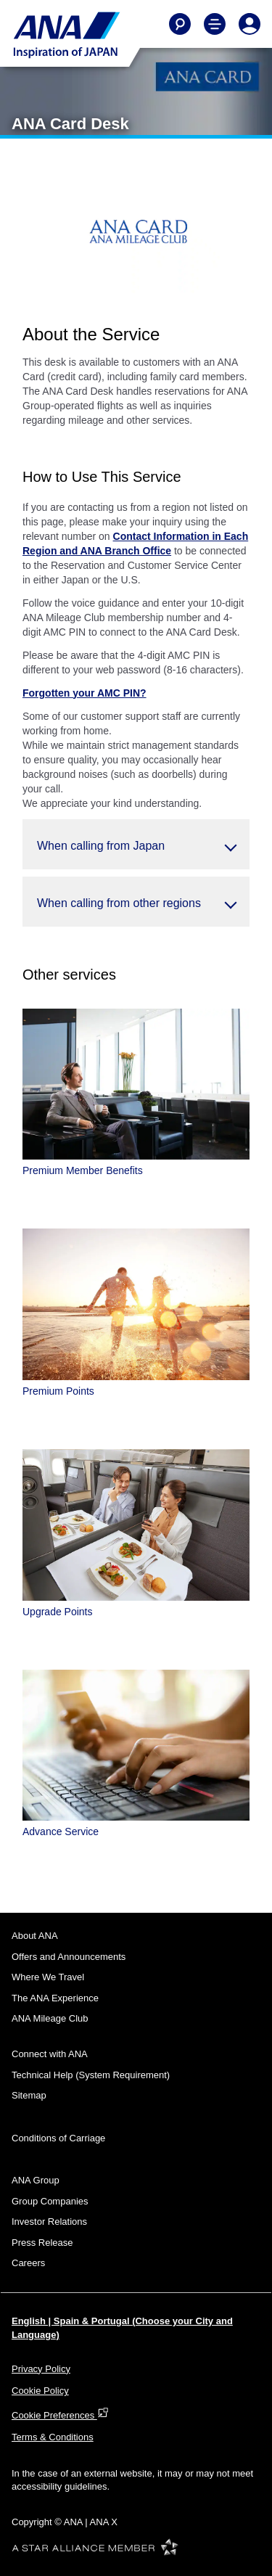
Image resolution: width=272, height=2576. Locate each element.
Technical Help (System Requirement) (91, 2075)
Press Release (42, 2242)
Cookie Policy (40, 2390)
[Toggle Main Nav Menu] (215, 24)
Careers (28, 2262)
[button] (136, 844)
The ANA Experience (55, 1998)
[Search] (180, 24)
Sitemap (29, 2095)
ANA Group (35, 2180)
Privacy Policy (41, 2368)
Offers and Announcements (68, 1956)
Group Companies (50, 2201)
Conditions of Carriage (58, 2138)
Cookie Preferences (60, 2415)
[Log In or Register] (249, 24)
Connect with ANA (50, 2053)
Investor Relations (49, 2221)
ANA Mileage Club (50, 2018)
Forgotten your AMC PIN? (84, 693)
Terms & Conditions (53, 2437)
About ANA (35, 1935)
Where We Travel (48, 1977)
